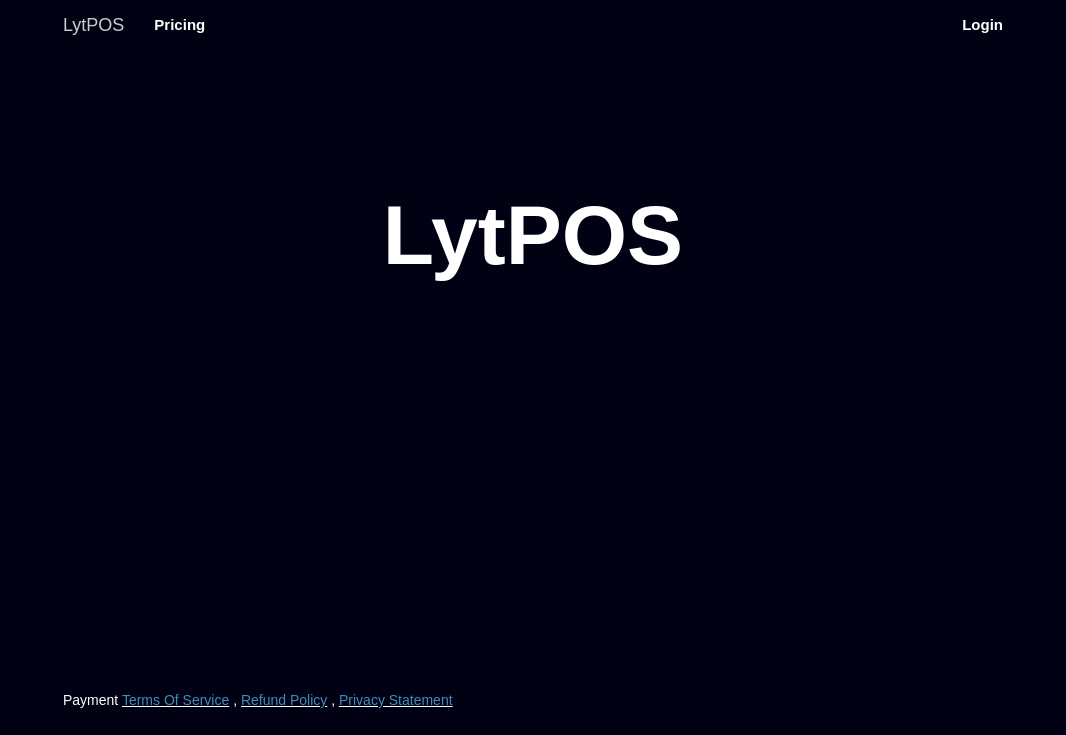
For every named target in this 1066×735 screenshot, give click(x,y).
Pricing (179, 24)
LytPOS (93, 25)
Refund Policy (284, 700)
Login (982, 24)
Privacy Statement (396, 700)
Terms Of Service (175, 700)
